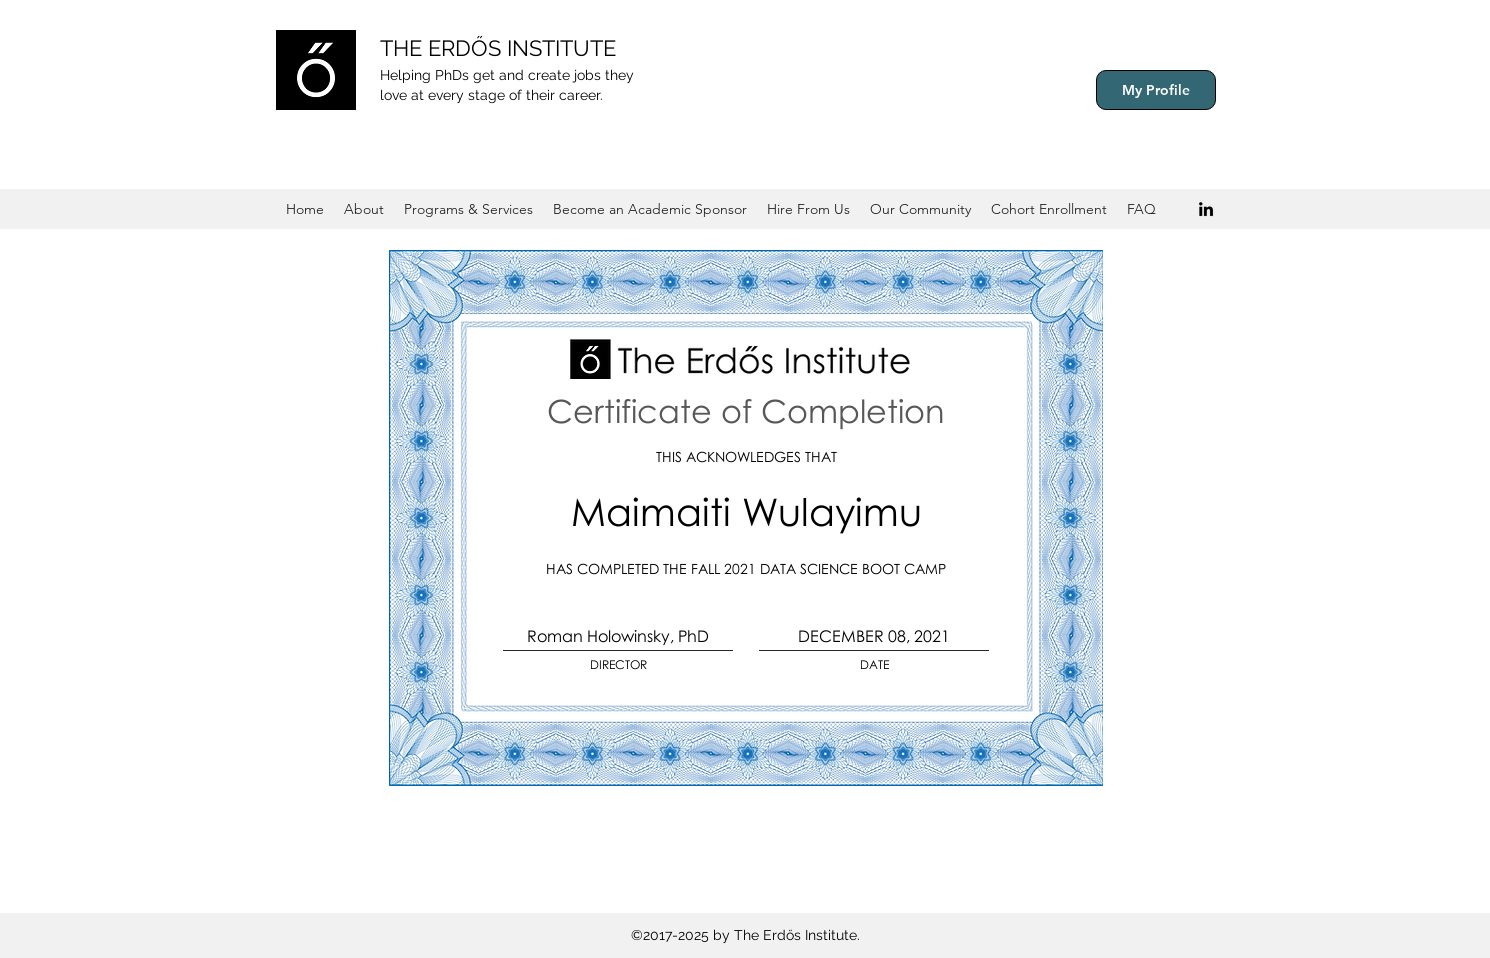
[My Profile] (1156, 90)
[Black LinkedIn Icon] (1206, 209)
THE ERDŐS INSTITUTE (498, 48)
